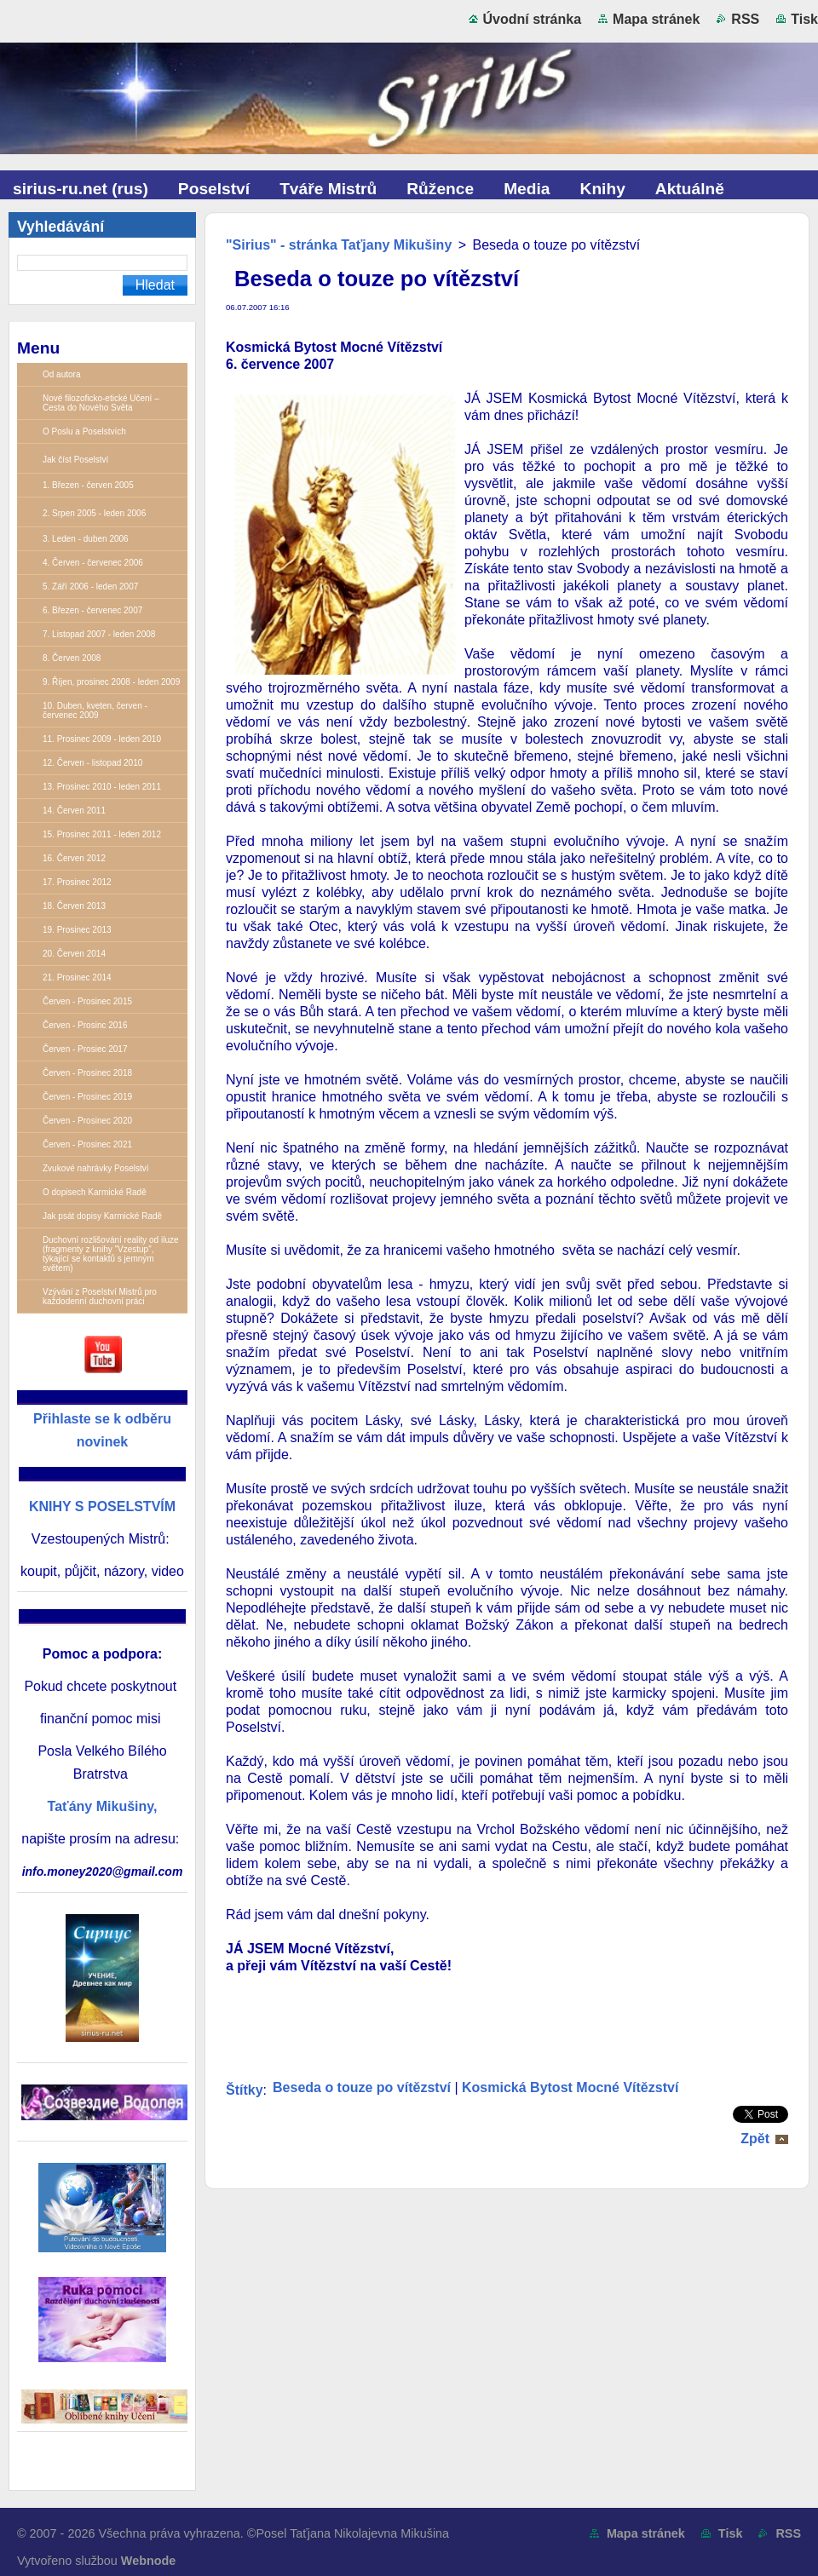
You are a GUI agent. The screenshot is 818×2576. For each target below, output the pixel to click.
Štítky (244, 2090)
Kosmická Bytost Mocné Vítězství (570, 2087)
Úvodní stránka (532, 19)
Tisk (804, 19)
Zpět (754, 2138)
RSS (745, 19)
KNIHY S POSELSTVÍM (102, 1506)
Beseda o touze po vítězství (362, 2087)
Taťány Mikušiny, (103, 1806)
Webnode (148, 2560)
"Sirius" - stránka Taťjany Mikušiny (339, 245)
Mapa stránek (656, 19)
